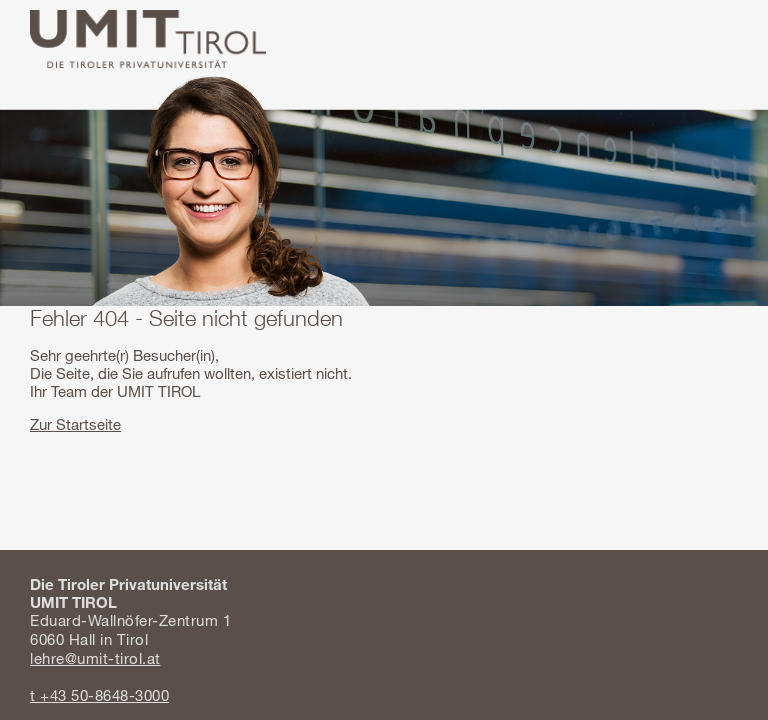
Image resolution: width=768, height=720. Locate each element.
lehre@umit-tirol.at (95, 658)
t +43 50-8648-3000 (99, 695)
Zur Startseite (75, 424)
